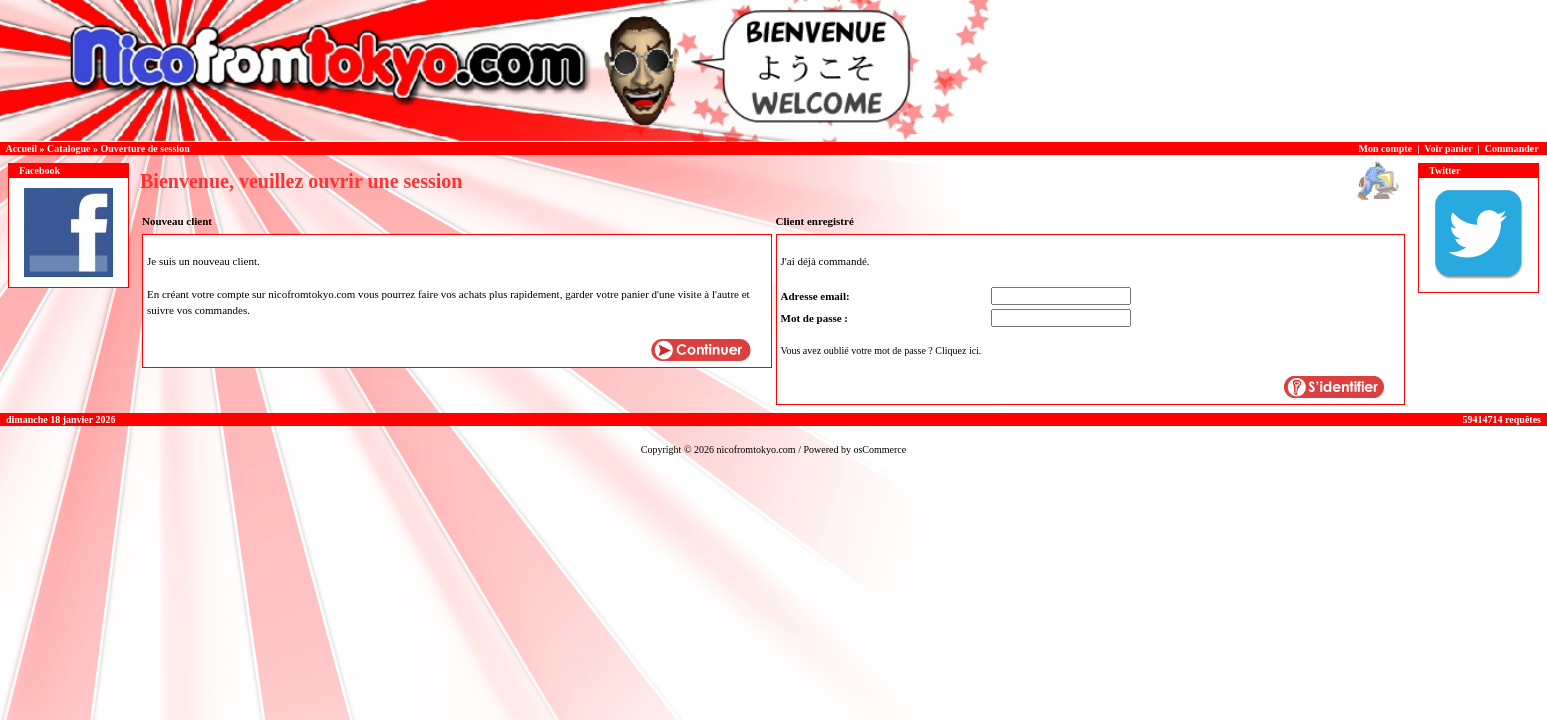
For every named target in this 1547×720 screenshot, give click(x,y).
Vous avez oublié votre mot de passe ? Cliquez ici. (881, 350)
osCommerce (879, 449)
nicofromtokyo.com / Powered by (784, 449)
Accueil (21, 148)
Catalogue (68, 148)
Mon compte (1386, 148)
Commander (1512, 148)
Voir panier (1448, 148)
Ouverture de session (144, 148)
